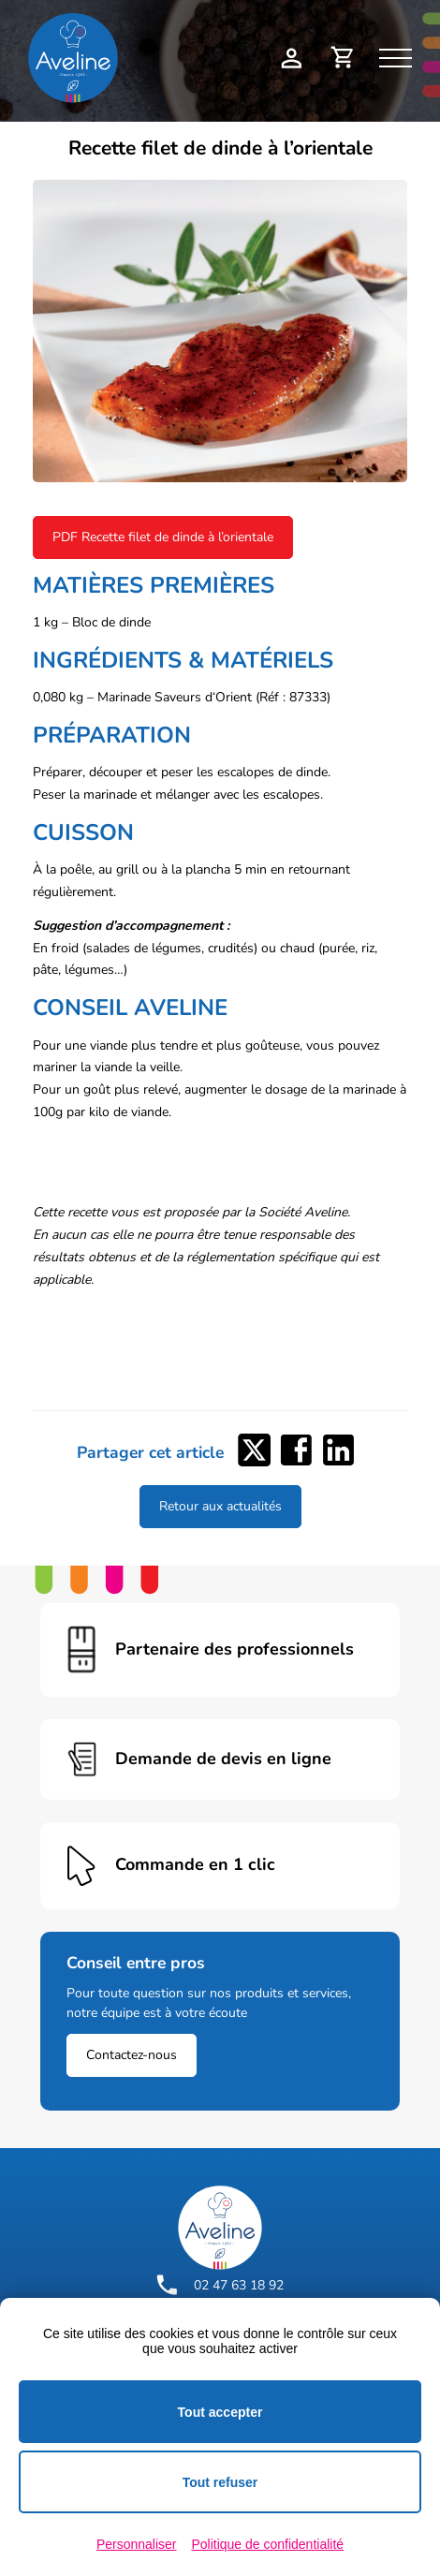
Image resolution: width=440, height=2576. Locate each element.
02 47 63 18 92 (220, 2284)
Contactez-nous (131, 2055)
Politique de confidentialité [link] (267, 2544)
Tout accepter (220, 2412)
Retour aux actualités (220, 1506)
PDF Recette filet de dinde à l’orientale (162, 537)
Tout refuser (220, 2482)
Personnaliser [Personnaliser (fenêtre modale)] (136, 2544)
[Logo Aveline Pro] (220, 2228)
